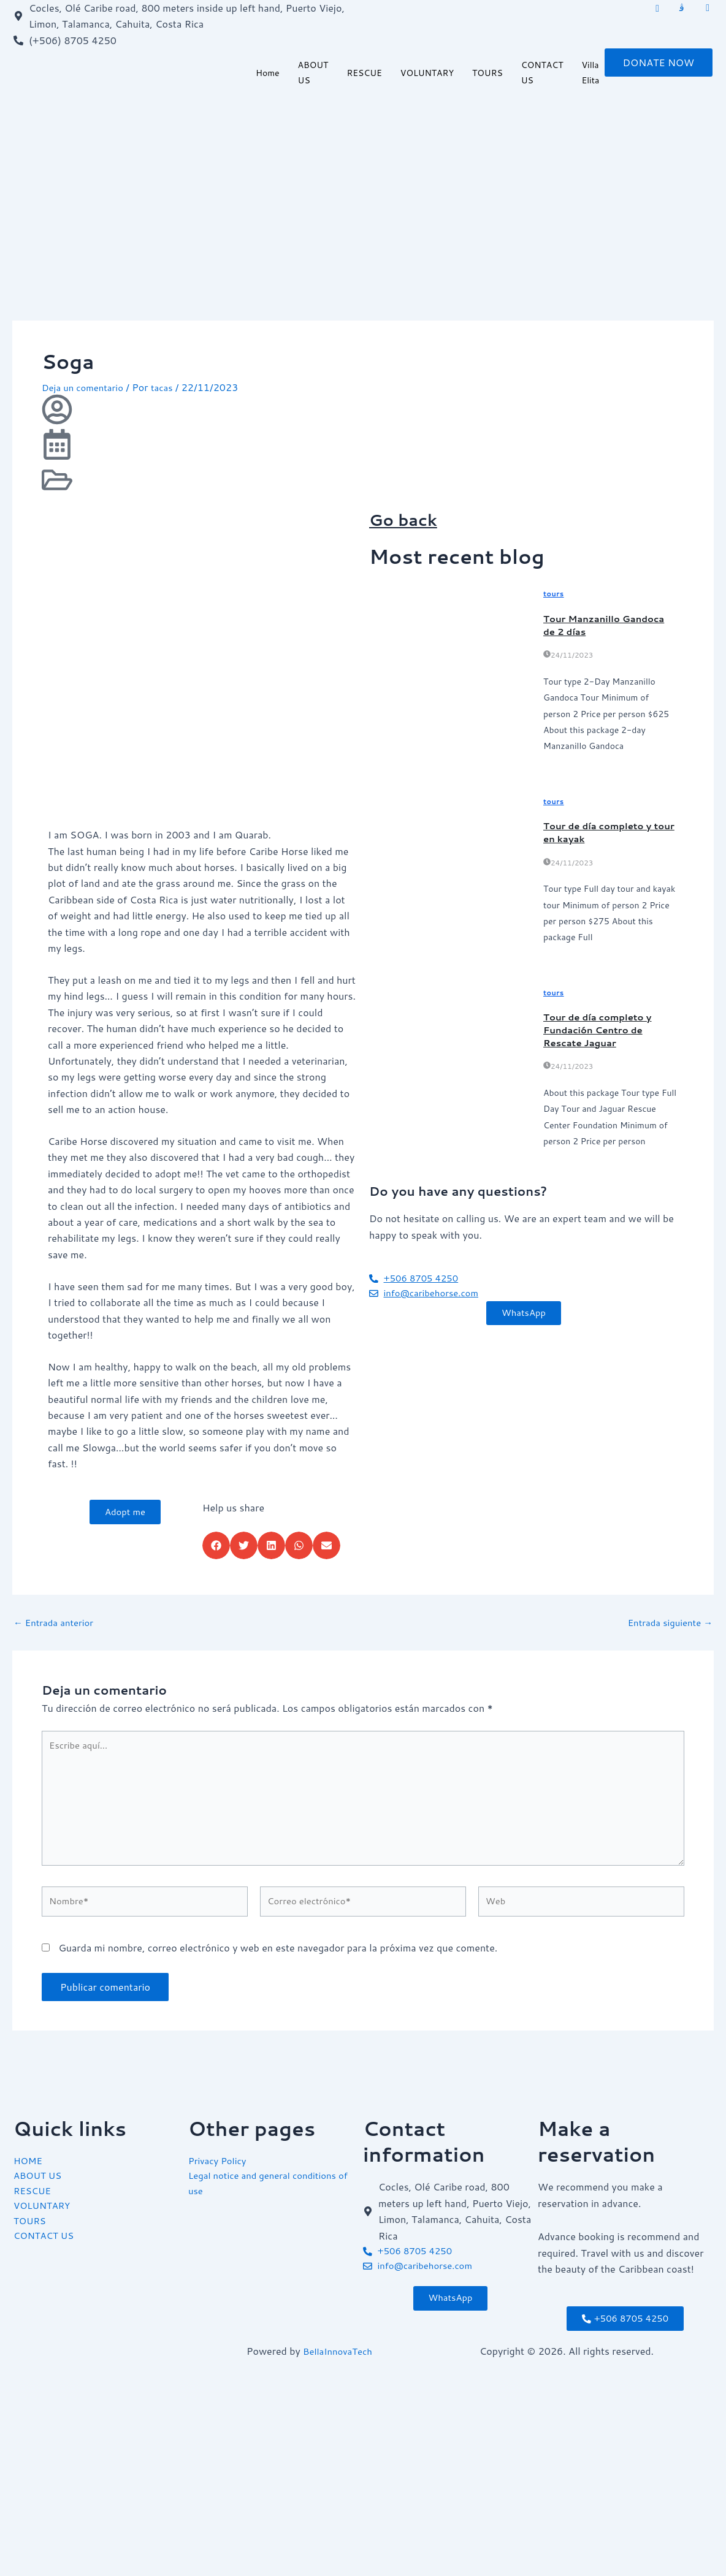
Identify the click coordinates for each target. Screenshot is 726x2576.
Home (268, 73)
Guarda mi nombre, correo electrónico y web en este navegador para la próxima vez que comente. (277, 1960)
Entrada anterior (56, 1622)
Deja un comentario (86, 387)
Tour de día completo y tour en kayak (601, 831)
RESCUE (363, 73)
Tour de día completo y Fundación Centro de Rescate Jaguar (601, 1029)
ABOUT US (313, 73)
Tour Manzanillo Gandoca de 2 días (608, 623)
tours (554, 593)
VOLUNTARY (427, 73)
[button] (216, 1545)
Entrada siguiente (667, 1622)
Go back (411, 518)
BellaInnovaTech (340, 2351)
